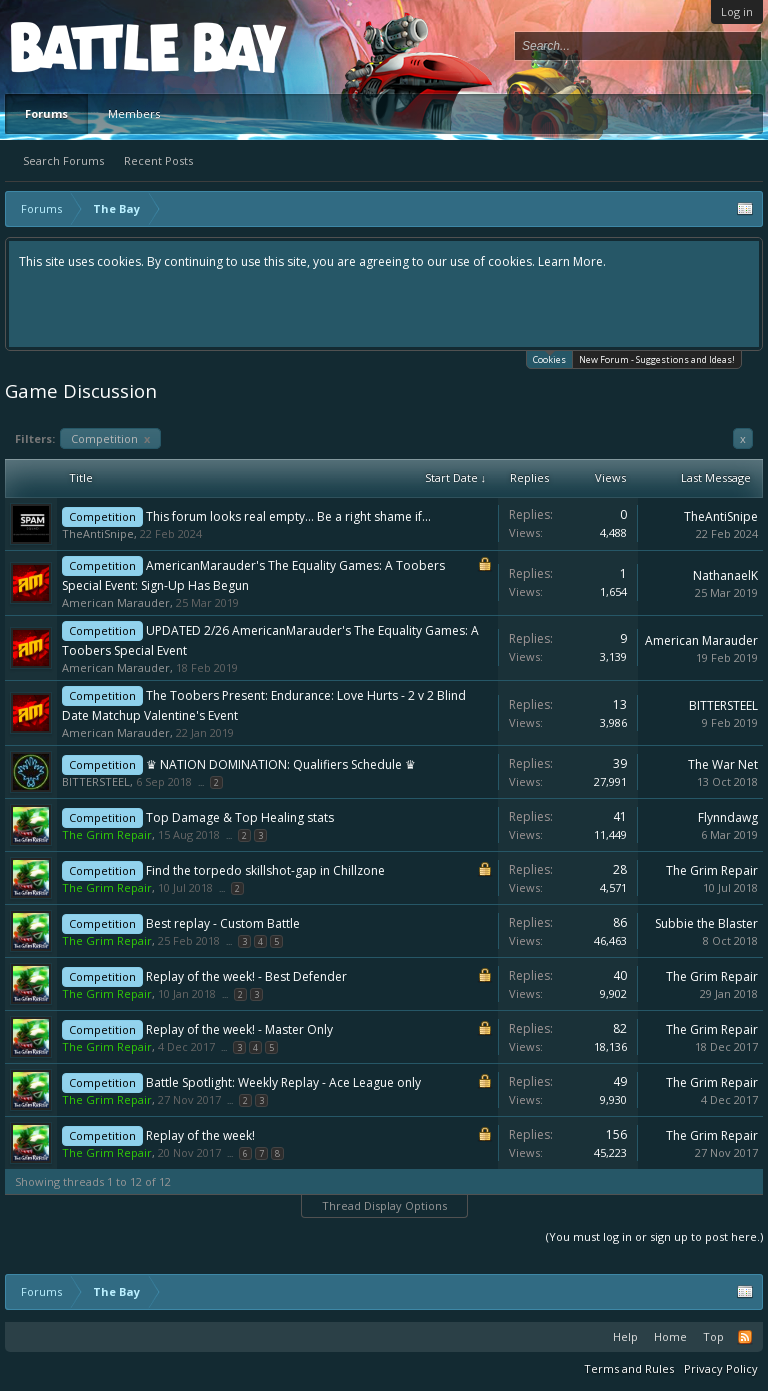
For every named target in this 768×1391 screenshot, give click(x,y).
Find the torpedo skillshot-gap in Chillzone (265, 870)
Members (134, 113)
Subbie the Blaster (706, 923)
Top (713, 1336)
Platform (84, 46)
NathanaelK (725, 575)
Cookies (549, 358)
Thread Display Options (384, 1205)
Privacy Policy (721, 1368)
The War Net (723, 764)
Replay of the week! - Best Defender (246, 976)
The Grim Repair (712, 870)
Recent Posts (158, 160)
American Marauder (116, 602)
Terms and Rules (629, 1368)
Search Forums (63, 160)
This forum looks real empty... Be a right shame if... (288, 516)
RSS (745, 1337)
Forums (46, 113)
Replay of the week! (200, 1135)
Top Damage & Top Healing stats (240, 817)
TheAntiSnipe (98, 533)
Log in (737, 11)
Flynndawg (728, 817)
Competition (110, 438)
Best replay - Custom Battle (223, 923)
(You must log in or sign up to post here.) (654, 1236)
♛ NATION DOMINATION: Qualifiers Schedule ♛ (281, 764)
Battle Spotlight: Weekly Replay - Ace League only (283, 1082)
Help (625, 1336)
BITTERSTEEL (723, 705)
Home (670, 1336)
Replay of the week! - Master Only (239, 1029)
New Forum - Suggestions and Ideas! (657, 359)
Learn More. (572, 261)
